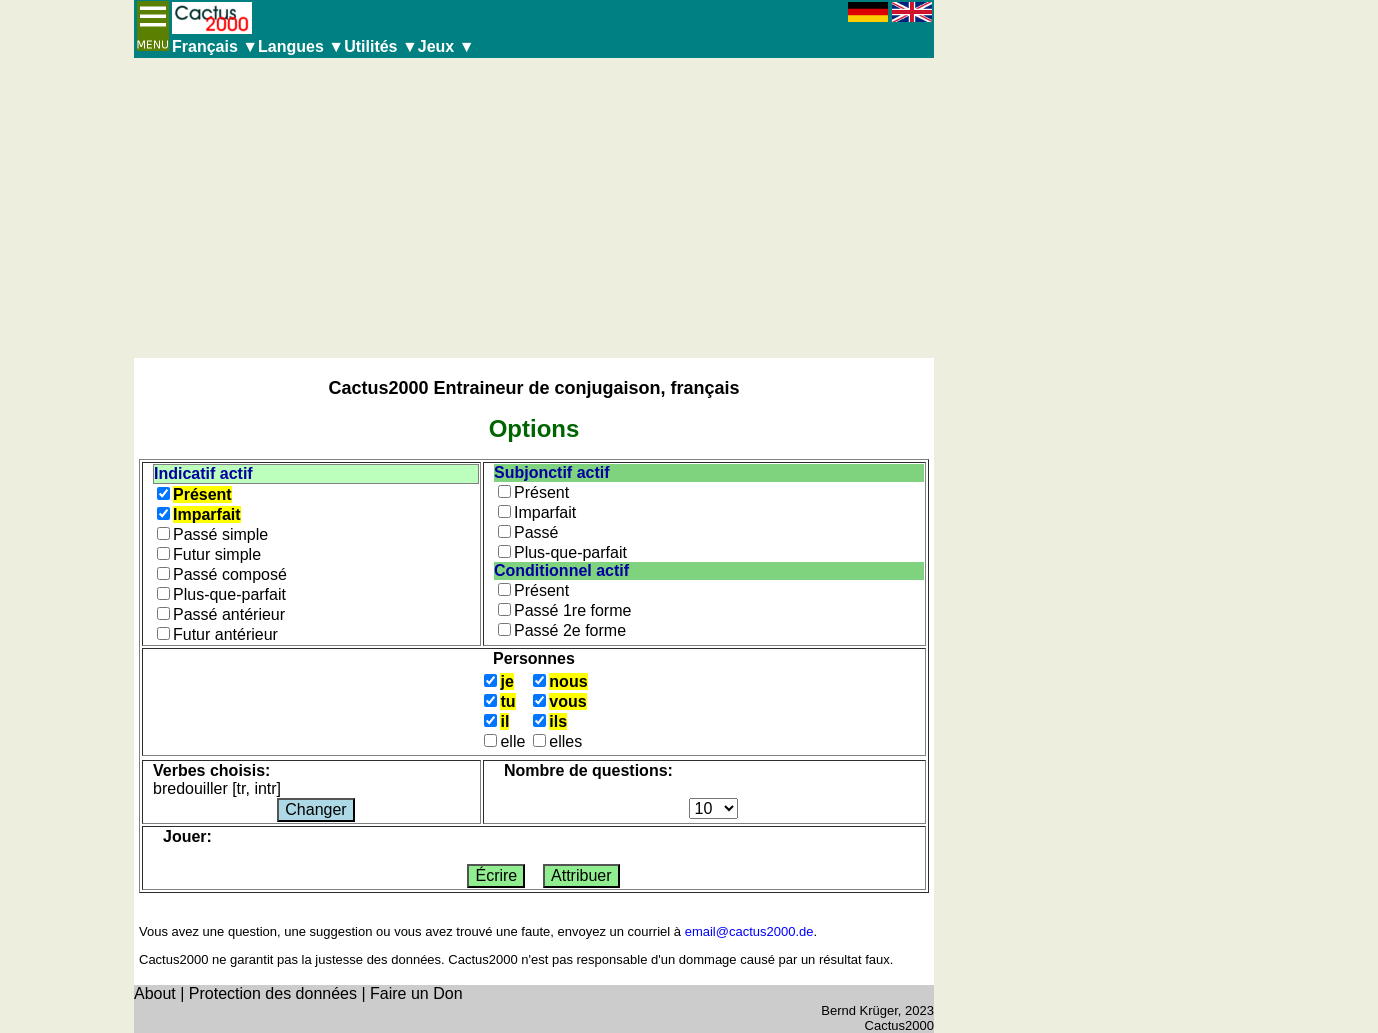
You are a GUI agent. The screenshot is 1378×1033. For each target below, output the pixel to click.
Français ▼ (215, 46)
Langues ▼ (301, 46)
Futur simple (217, 554)
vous (567, 701)
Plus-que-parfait (229, 594)
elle (512, 741)
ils (558, 721)
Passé (536, 532)
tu (507, 701)
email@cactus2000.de (749, 931)
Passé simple (220, 534)
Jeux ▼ (446, 46)
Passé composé (230, 574)
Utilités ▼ (381, 46)
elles (565, 741)
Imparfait (207, 514)
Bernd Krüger (859, 1010)
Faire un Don (416, 993)
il (504, 721)
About (155, 993)
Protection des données (273, 993)
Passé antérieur (229, 614)
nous (568, 681)
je (506, 681)
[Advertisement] (534, 208)
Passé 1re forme (572, 610)
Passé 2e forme (570, 630)
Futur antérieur (225, 634)
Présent (202, 494)
